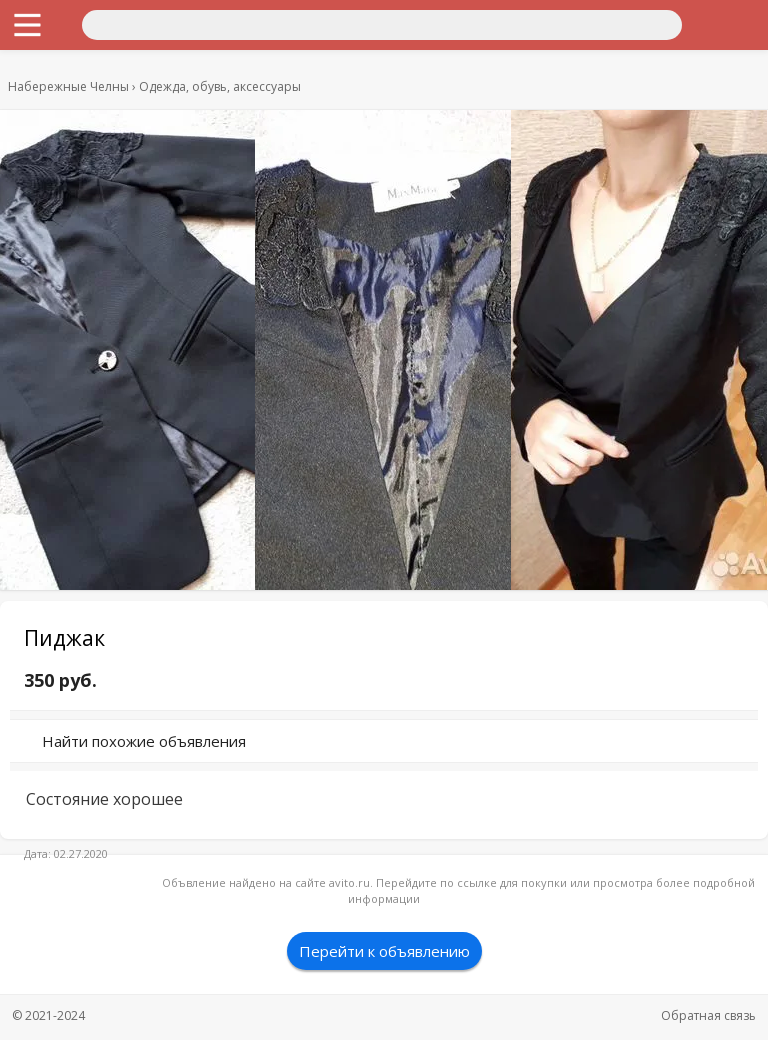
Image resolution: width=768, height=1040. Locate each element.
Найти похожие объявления (144, 741)
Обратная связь (708, 1015)
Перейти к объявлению (384, 951)
